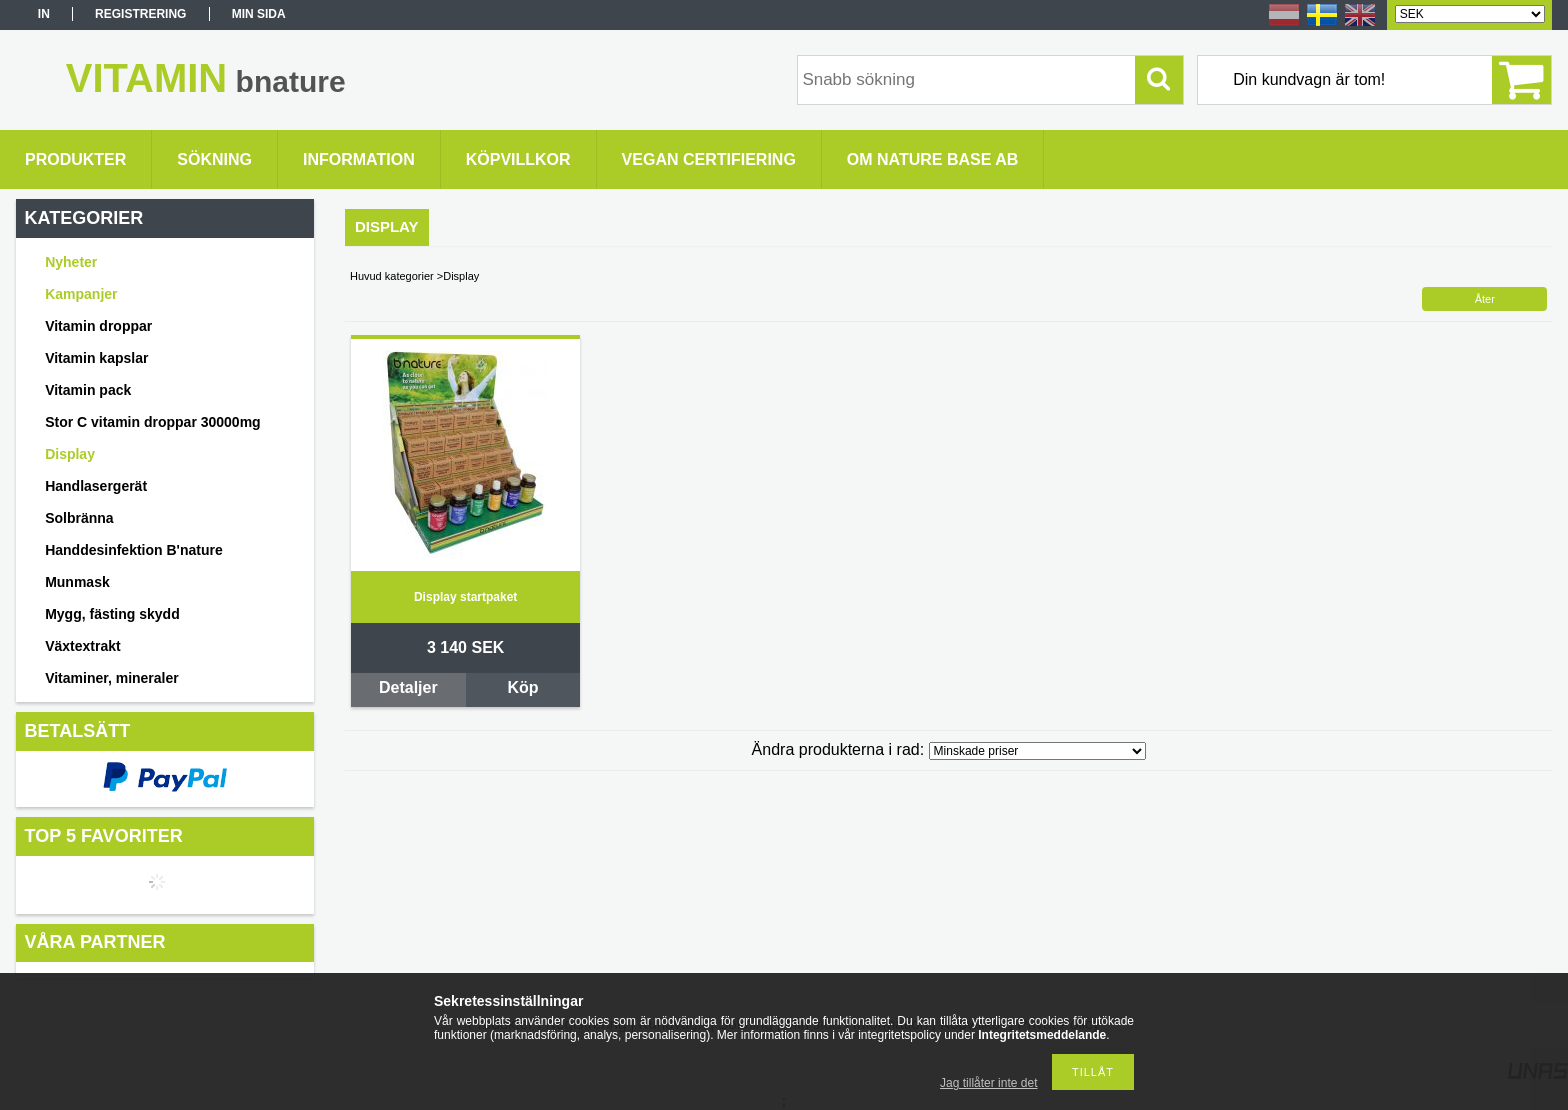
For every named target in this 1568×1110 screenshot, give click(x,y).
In (44, 14)
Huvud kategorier (392, 276)
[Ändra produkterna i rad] (1037, 751)
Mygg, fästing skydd (112, 614)
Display (70, 454)
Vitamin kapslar (96, 358)
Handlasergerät (96, 486)
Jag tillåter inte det (988, 1083)
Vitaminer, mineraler (112, 678)
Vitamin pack (88, 390)
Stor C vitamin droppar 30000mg (153, 422)
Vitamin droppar (98, 326)
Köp (522, 687)
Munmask (77, 582)
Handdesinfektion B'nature (134, 550)
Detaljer (408, 687)
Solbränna (79, 518)
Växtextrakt (83, 646)
